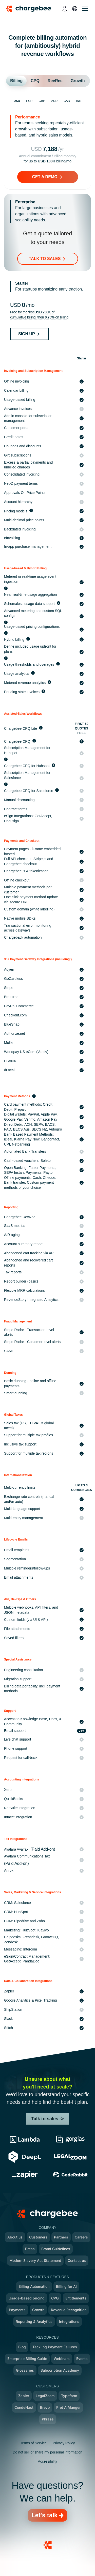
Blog (22, 2347)
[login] (65, 8)
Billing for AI (66, 2286)
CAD (67, 101)
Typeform (69, 2396)
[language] (75, 8)
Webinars (62, 2358)
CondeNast (23, 2407)
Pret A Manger (68, 2407)
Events (82, 2358)
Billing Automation (33, 2286)
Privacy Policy (64, 2443)
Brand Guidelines (55, 2249)
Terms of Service (33, 2443)
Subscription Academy (60, 2370)
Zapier (23, 2396)
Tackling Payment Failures (54, 2347)
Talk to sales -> (47, 2118)
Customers (38, 2237)
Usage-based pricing (27, 2298)
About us (15, 2237)
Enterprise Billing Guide (27, 2358)
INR (79, 101)
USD (17, 101)
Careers (81, 2237)
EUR (29, 101)
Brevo (45, 2407)
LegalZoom (45, 2396)
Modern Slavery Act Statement (35, 2260)
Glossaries (25, 2370)
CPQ (55, 2298)
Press (30, 2249)
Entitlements (75, 2298)
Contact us (77, 2260)
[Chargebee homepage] (31, 9)
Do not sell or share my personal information (47, 2452)
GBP (42, 101)
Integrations (69, 2321)
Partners (61, 2237)
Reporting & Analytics (34, 2321)
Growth (38, 2310)
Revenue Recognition (68, 2310)
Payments (17, 2310)
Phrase (47, 2419)
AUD (54, 101)
